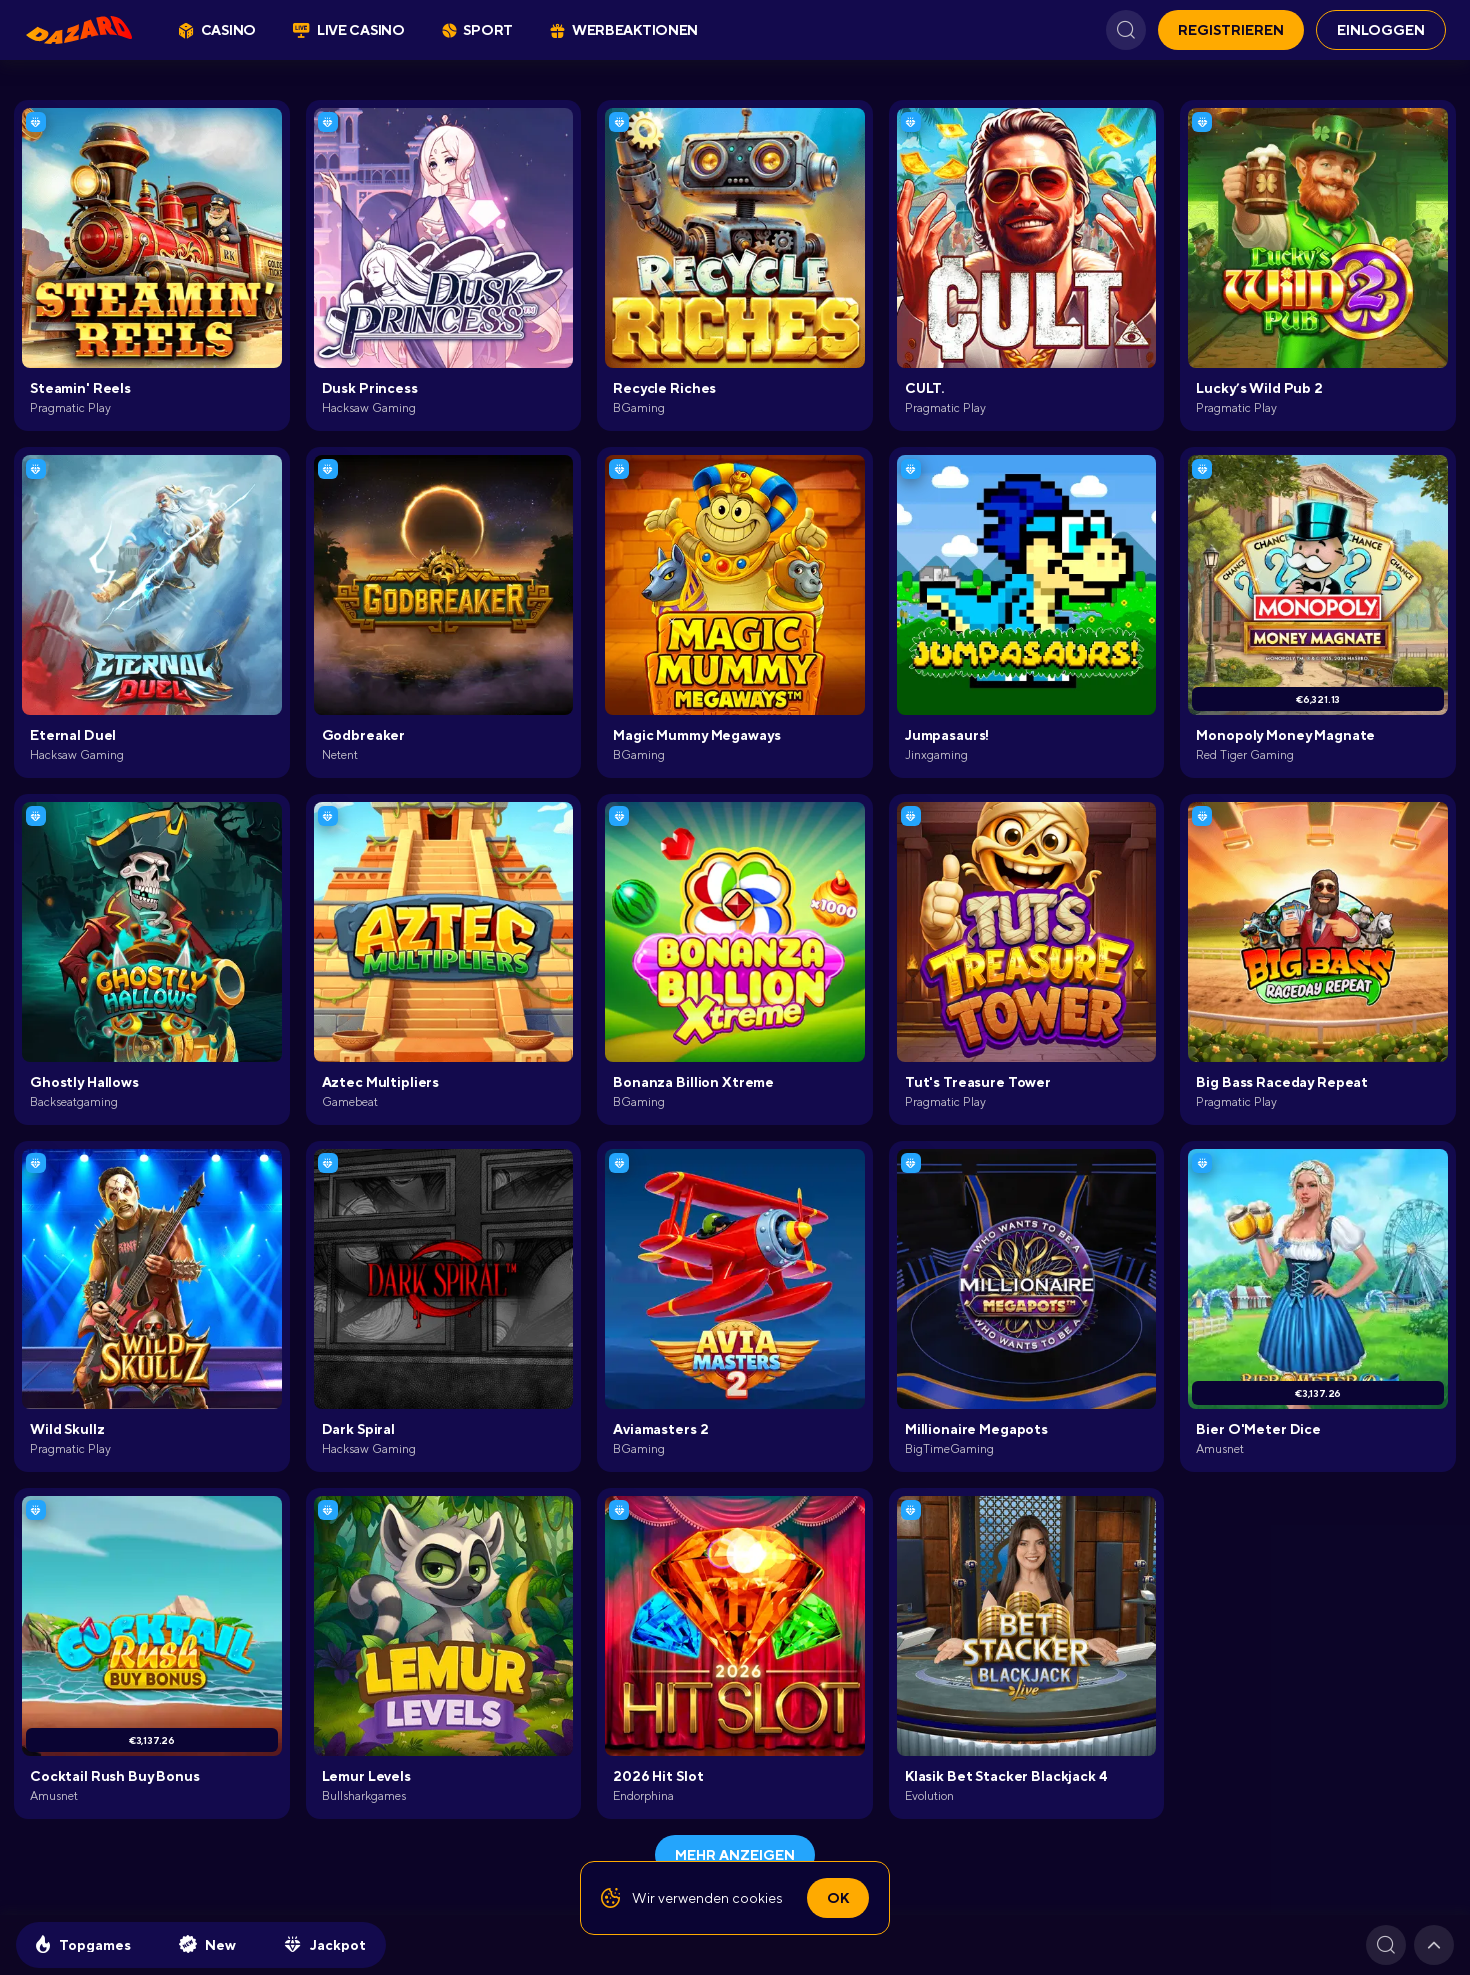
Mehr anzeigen (735, 1855)
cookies (757, 1898)
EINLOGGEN (1381, 30)
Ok (838, 1898)
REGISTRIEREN (1231, 30)
